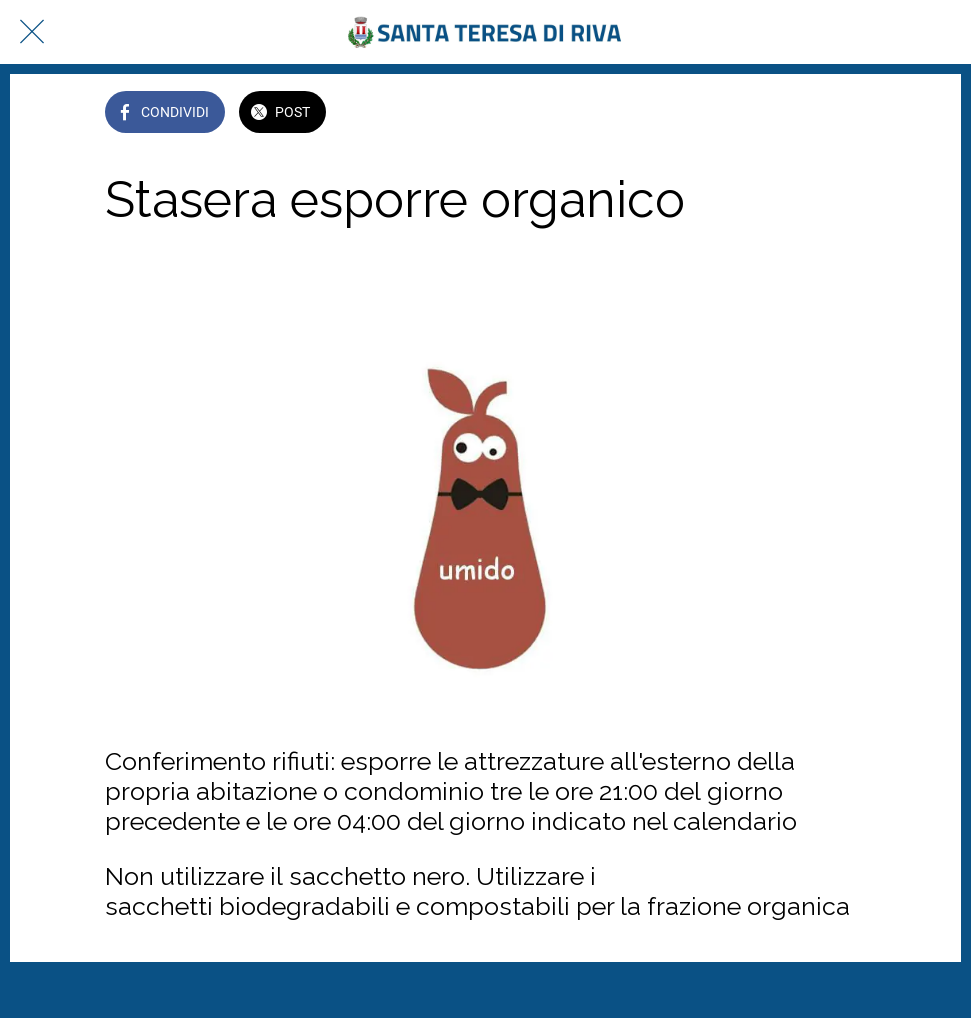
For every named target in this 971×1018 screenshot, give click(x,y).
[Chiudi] (32, 32)
